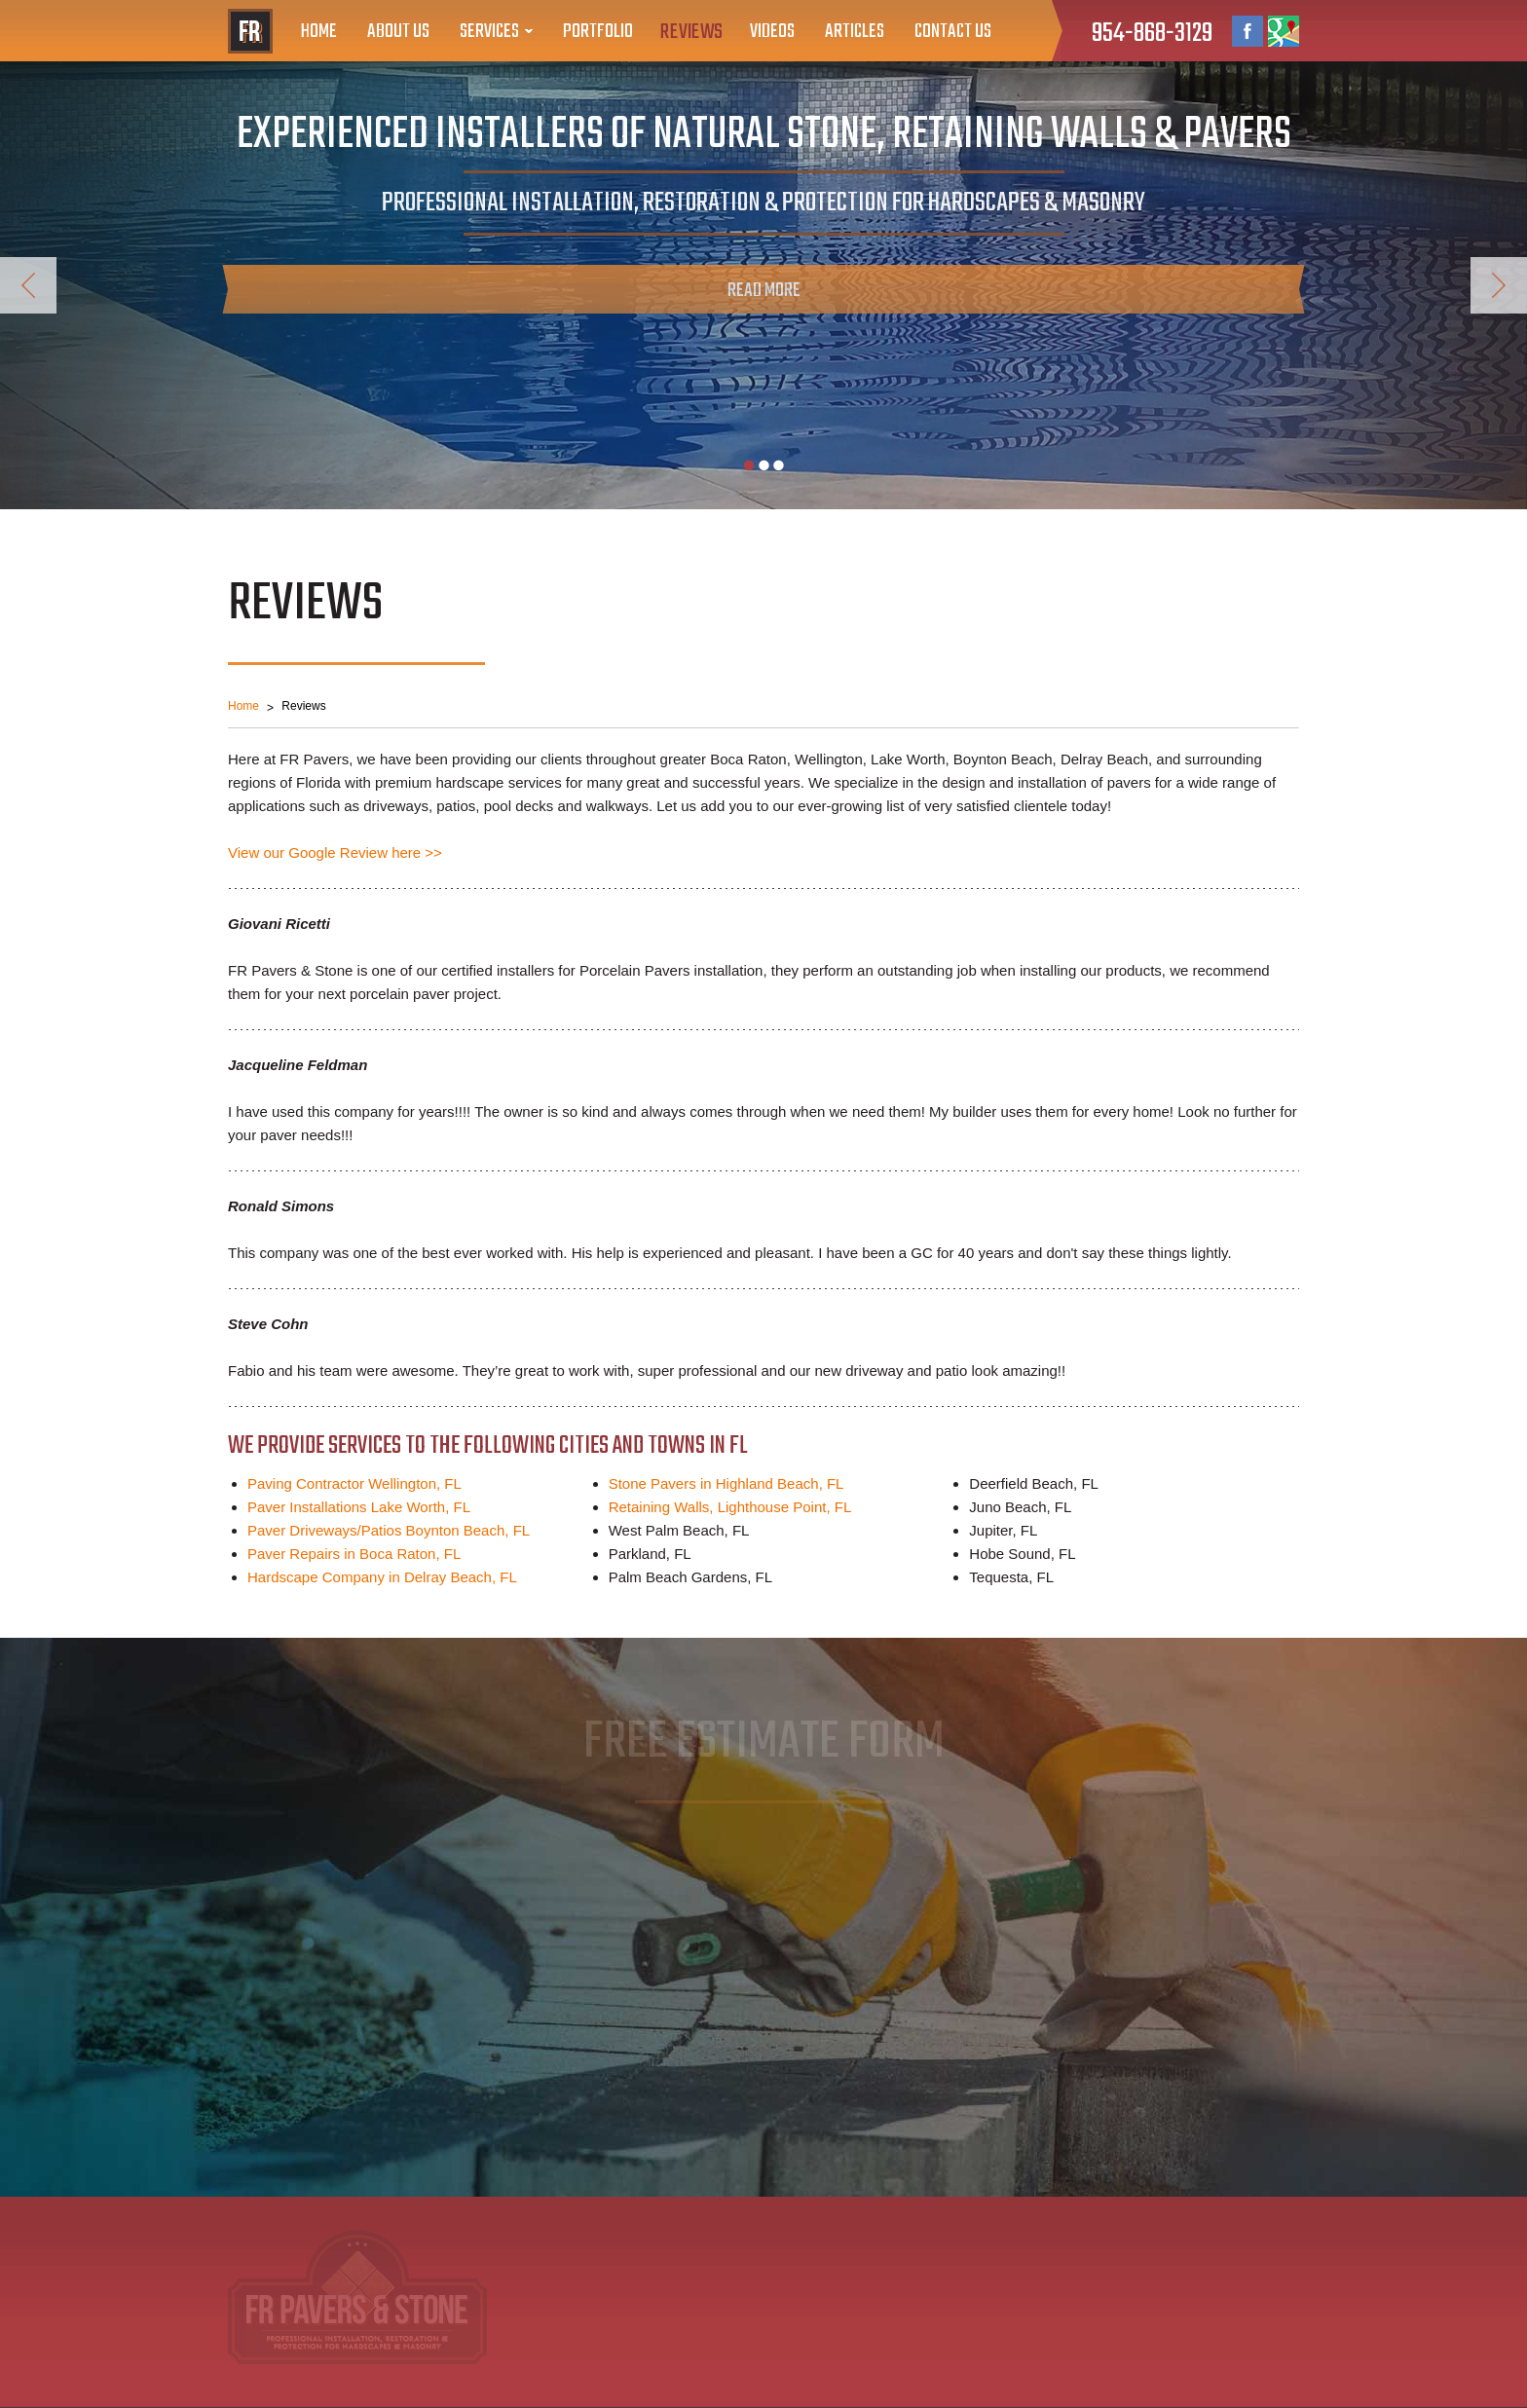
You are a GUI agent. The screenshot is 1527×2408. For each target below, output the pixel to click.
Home (319, 32)
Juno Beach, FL (1020, 1507)
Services (489, 32)
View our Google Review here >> (335, 852)
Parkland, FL (650, 1553)
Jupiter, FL (1003, 1530)
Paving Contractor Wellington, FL (354, 1483)
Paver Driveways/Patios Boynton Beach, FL (388, 1530)
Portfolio (598, 32)
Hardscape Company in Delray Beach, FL (382, 1577)
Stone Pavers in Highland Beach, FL (726, 1483)
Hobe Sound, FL (1022, 1553)
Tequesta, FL (1011, 1577)
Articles (854, 32)
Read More (764, 291)
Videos (772, 32)
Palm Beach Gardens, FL (690, 1577)
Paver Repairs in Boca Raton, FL (354, 1553)
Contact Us (952, 32)
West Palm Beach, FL (679, 1530)
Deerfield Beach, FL (1034, 1483)
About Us (398, 32)
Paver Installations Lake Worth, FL (358, 1507)
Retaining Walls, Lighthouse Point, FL (730, 1507)
